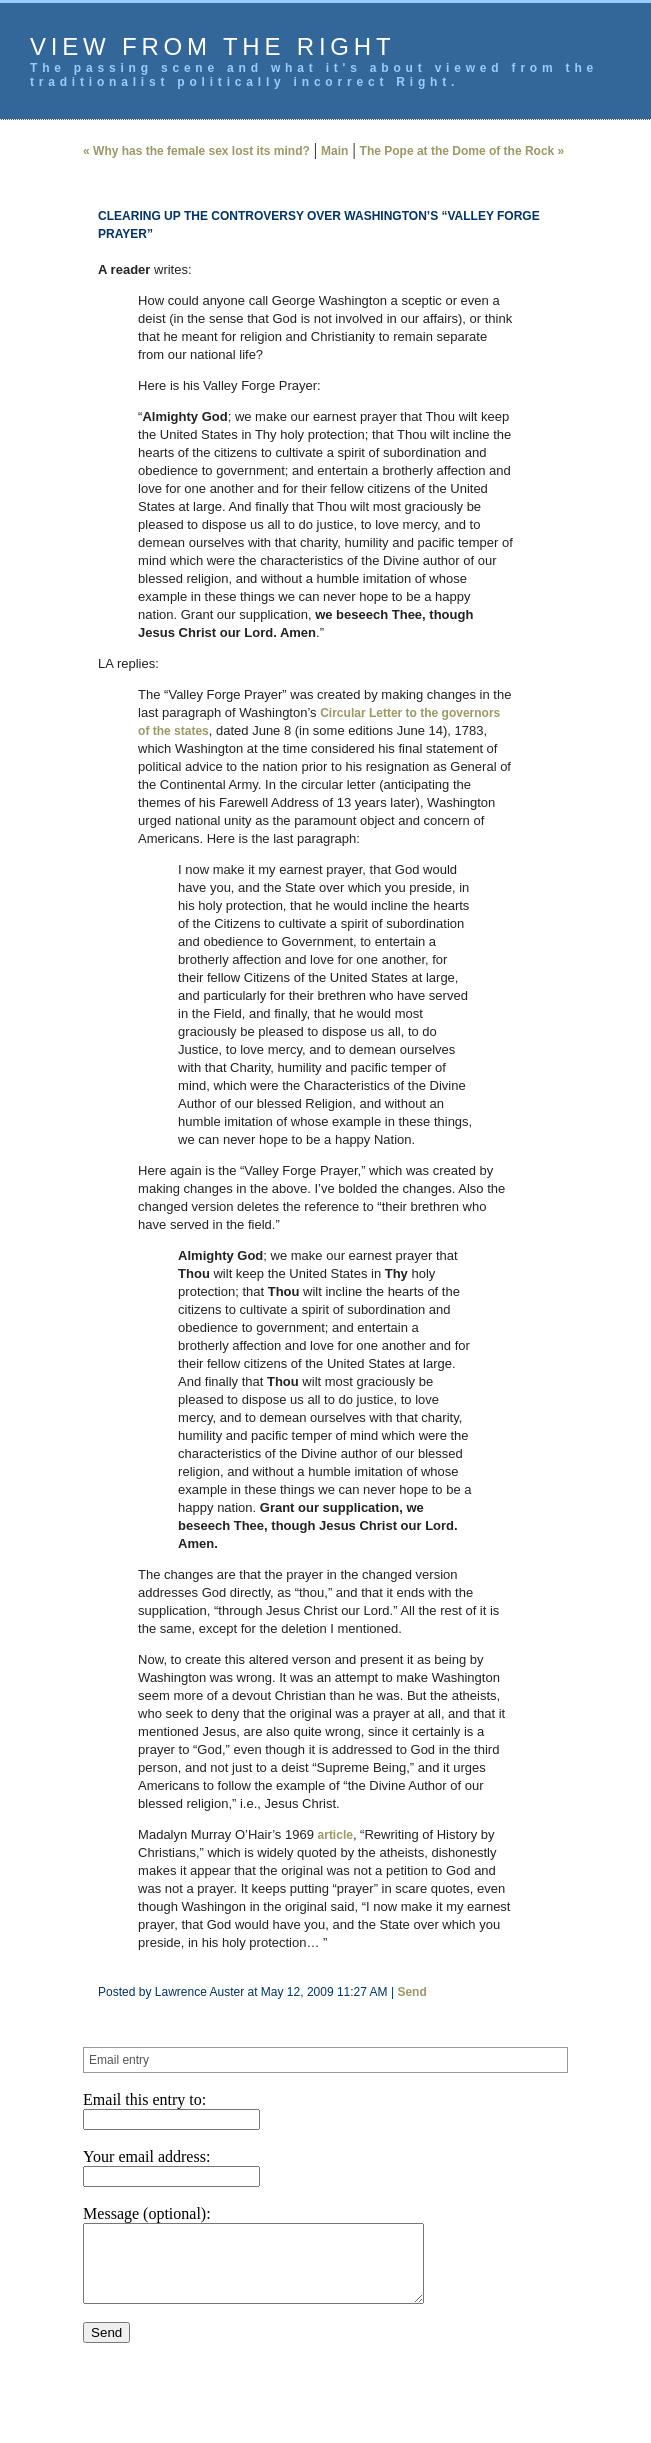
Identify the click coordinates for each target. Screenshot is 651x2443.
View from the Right (212, 46)
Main (334, 151)
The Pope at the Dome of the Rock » (462, 151)
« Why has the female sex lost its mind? (196, 151)
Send (411, 1992)
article (335, 1835)
